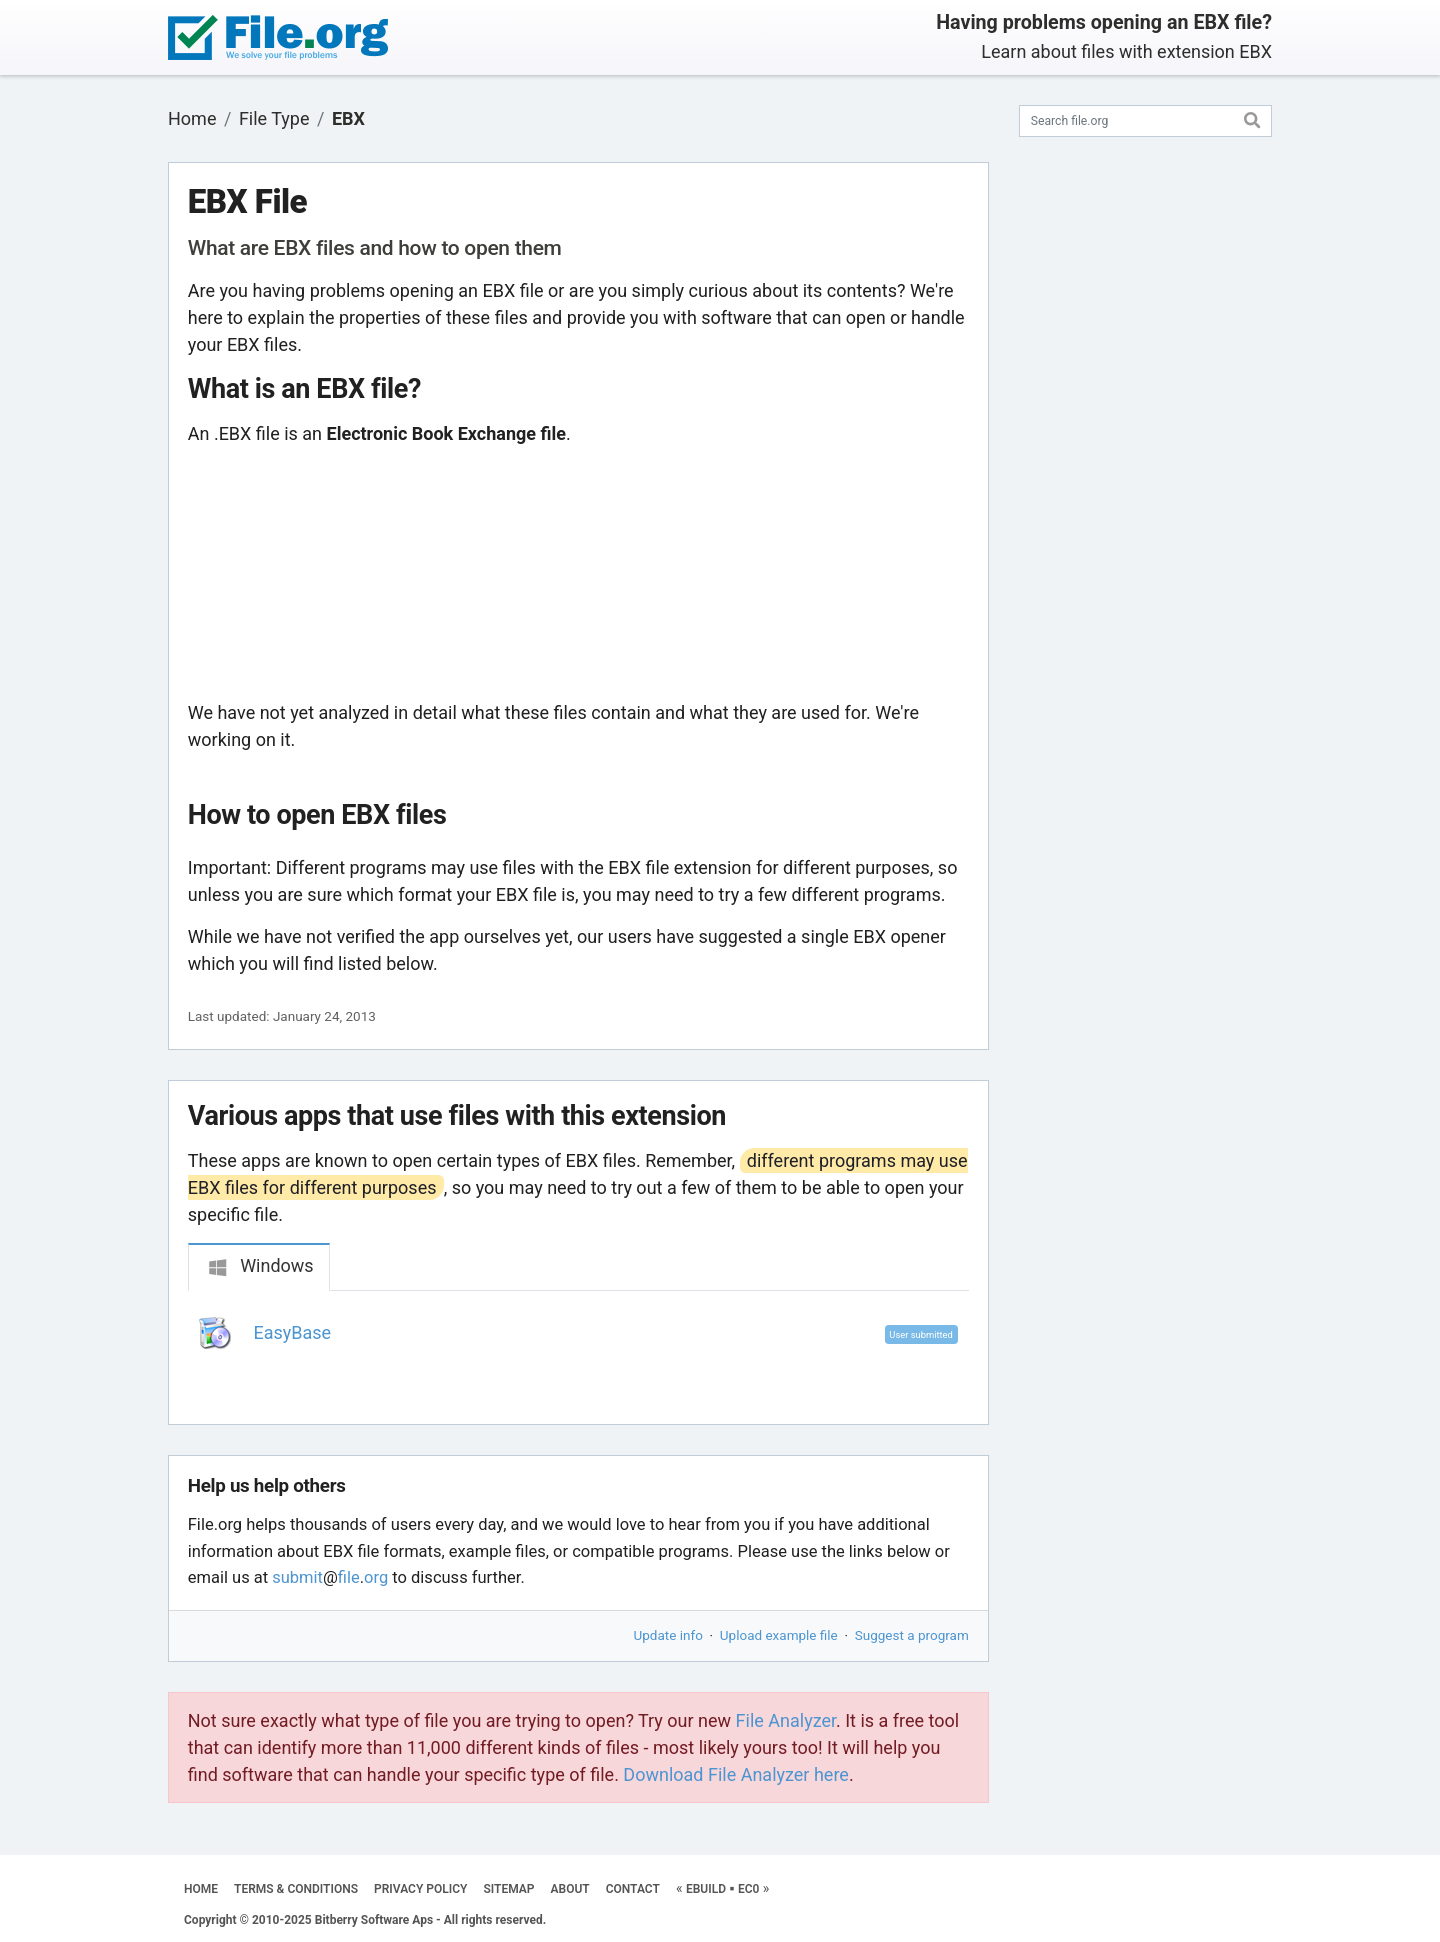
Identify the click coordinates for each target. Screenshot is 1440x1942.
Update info (668, 1635)
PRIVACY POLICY (420, 1889)
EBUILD (706, 1889)
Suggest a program (912, 1635)
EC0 (748, 1889)
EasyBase (293, 1332)
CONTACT (633, 1889)
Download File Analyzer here (736, 1774)
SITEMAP (508, 1889)
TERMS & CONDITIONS (296, 1889)
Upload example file (779, 1635)
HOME (201, 1889)
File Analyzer (786, 1720)
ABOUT (570, 1889)
